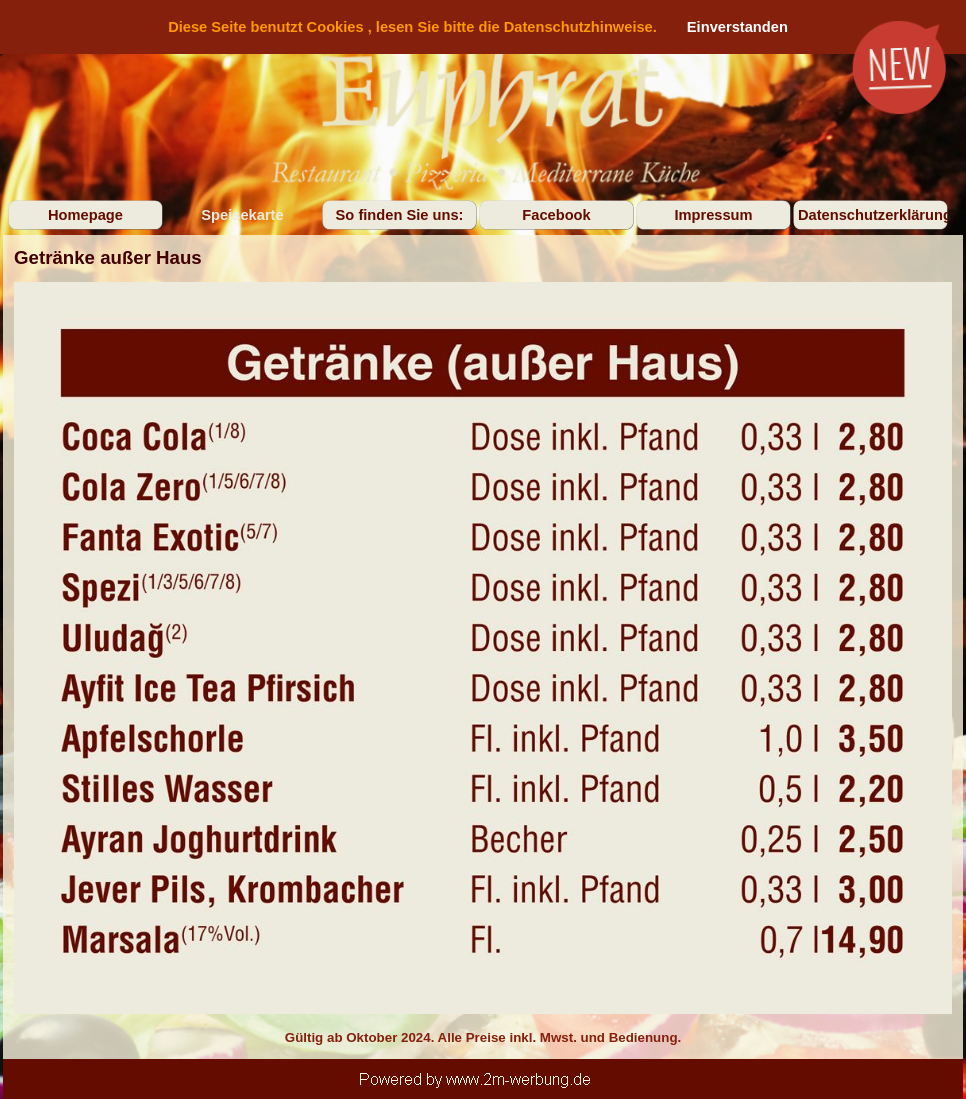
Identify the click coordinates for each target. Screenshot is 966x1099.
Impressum (713, 215)
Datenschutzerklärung (875, 215)
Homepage (85, 215)
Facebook (556, 215)
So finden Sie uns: (400, 215)
